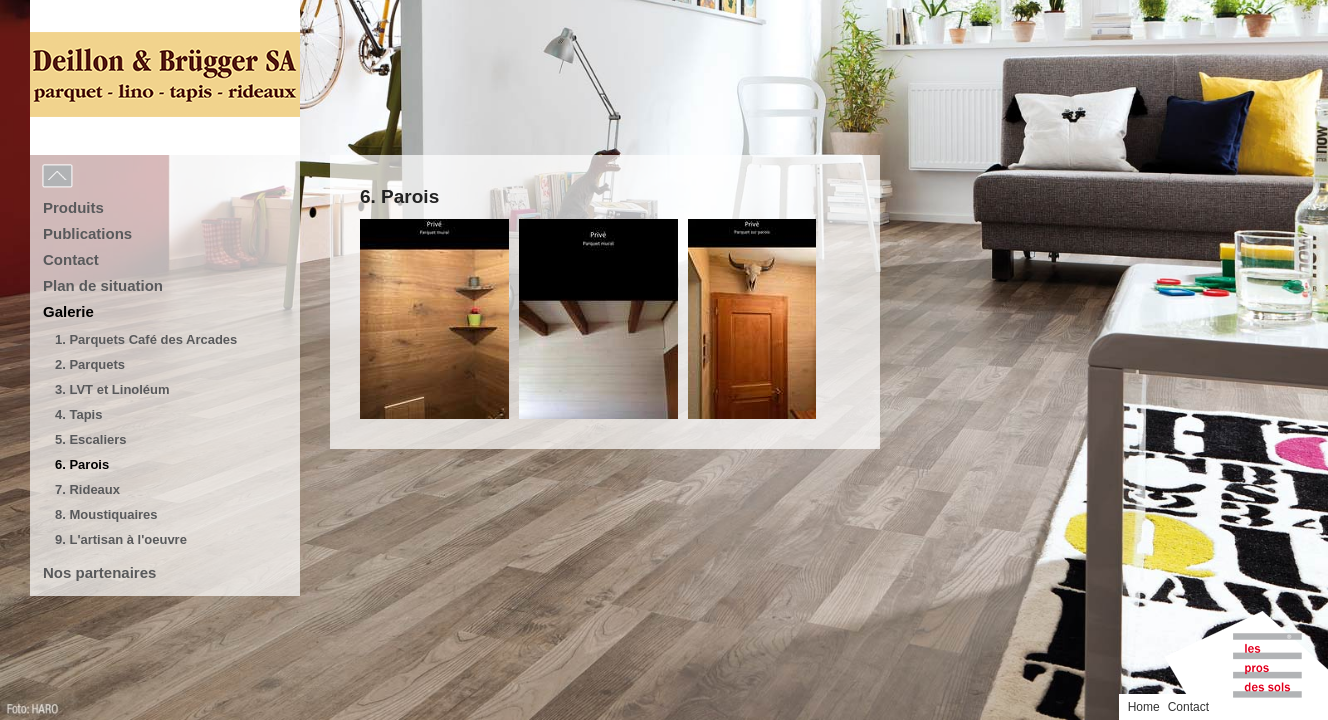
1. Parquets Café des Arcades (146, 339)
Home (1254, 13)
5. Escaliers (91, 439)
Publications (87, 233)
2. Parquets (90, 364)
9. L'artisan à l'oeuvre (121, 539)
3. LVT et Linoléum (112, 389)
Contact (71, 259)
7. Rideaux (87, 489)
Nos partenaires (99, 572)
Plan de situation (103, 285)
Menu (102, 177)
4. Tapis (78, 414)
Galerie (68, 311)
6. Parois (82, 464)
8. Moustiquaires (106, 514)
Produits (73, 207)
